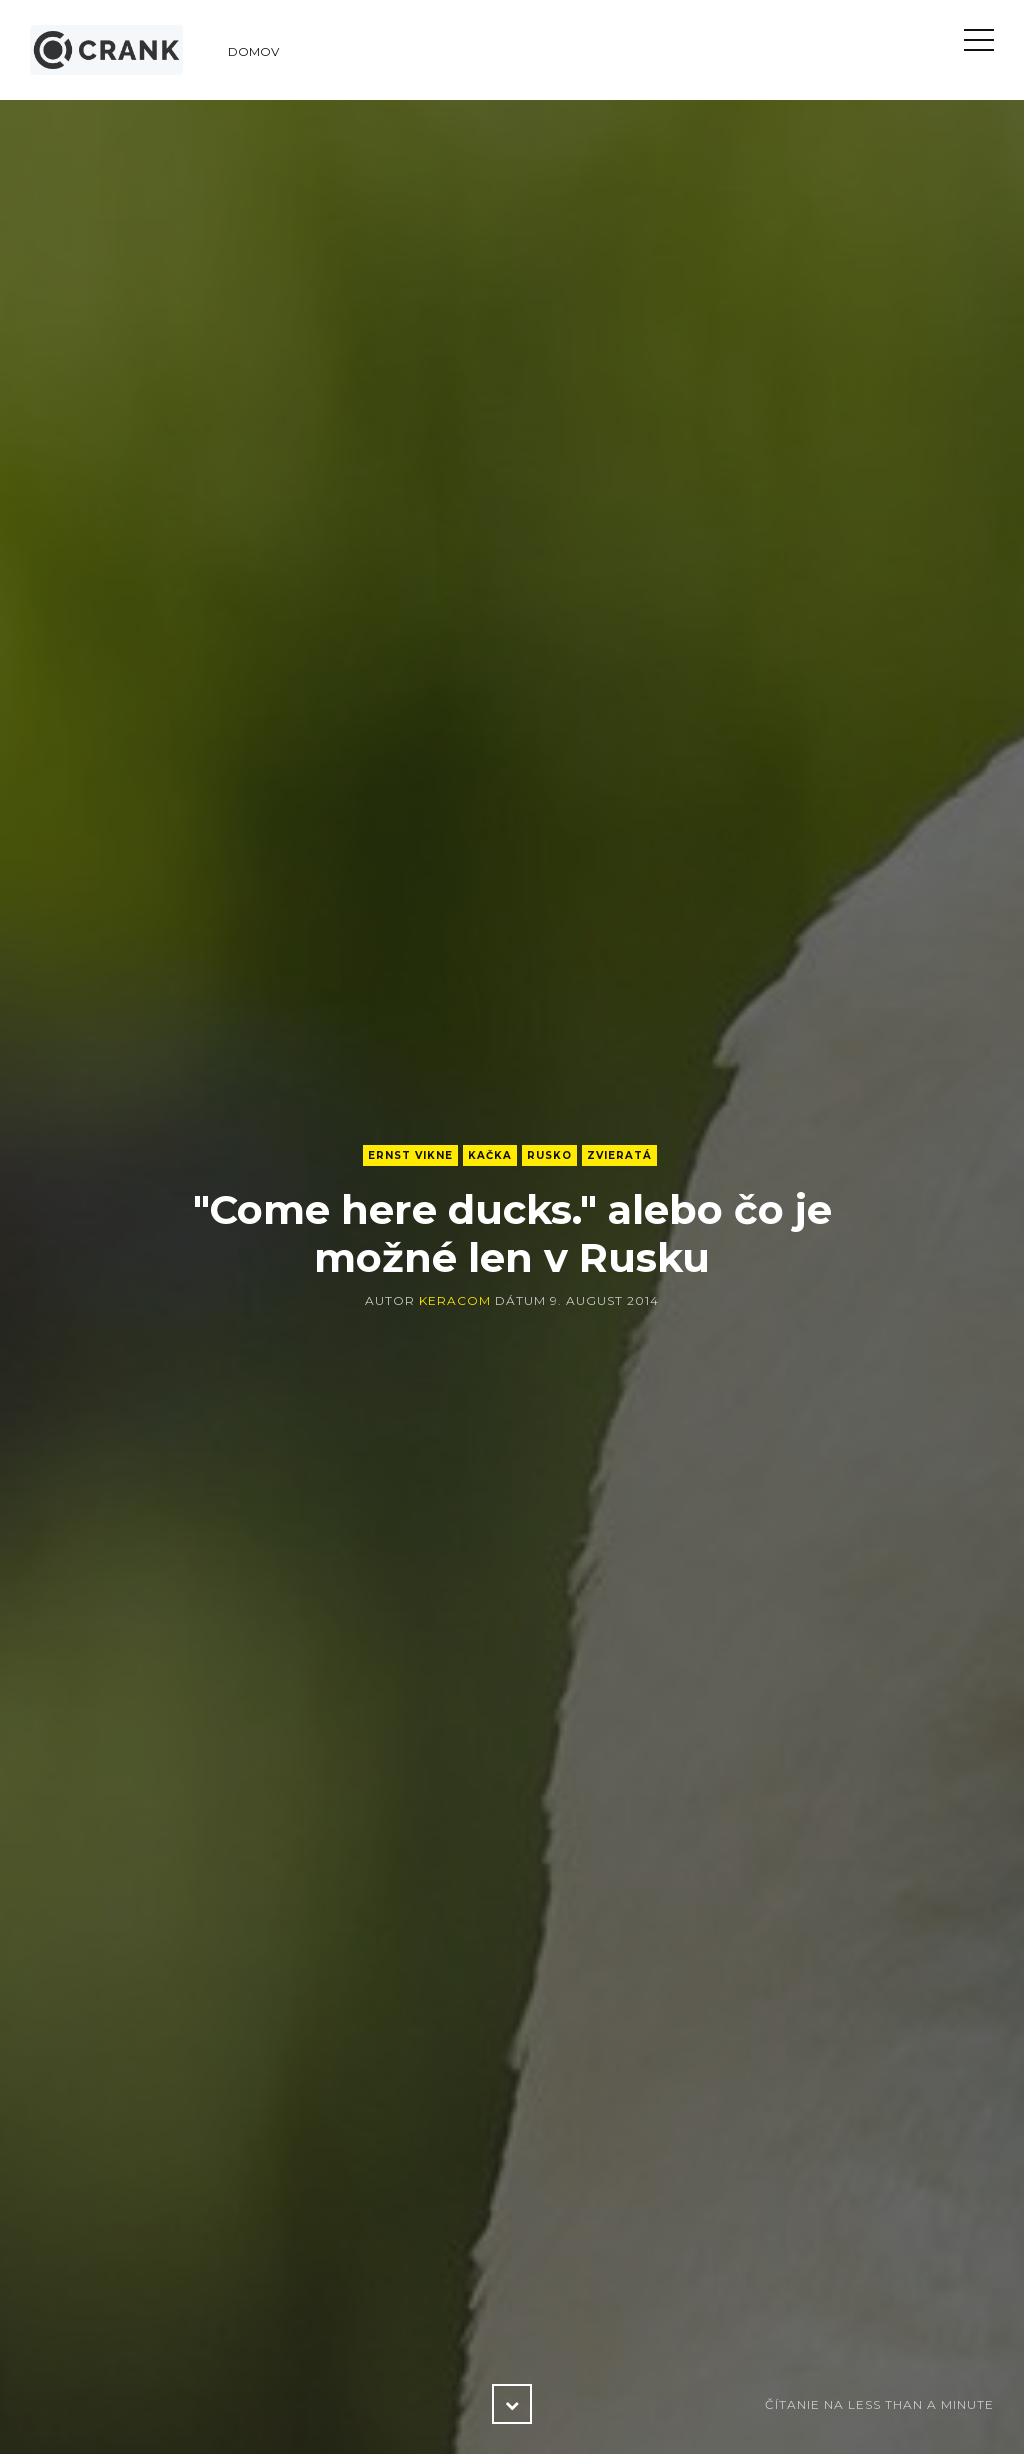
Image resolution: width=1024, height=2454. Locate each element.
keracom (455, 1300)
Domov (253, 51)
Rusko (549, 1155)
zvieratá (619, 1155)
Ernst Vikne (410, 1155)
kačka (490, 1155)
